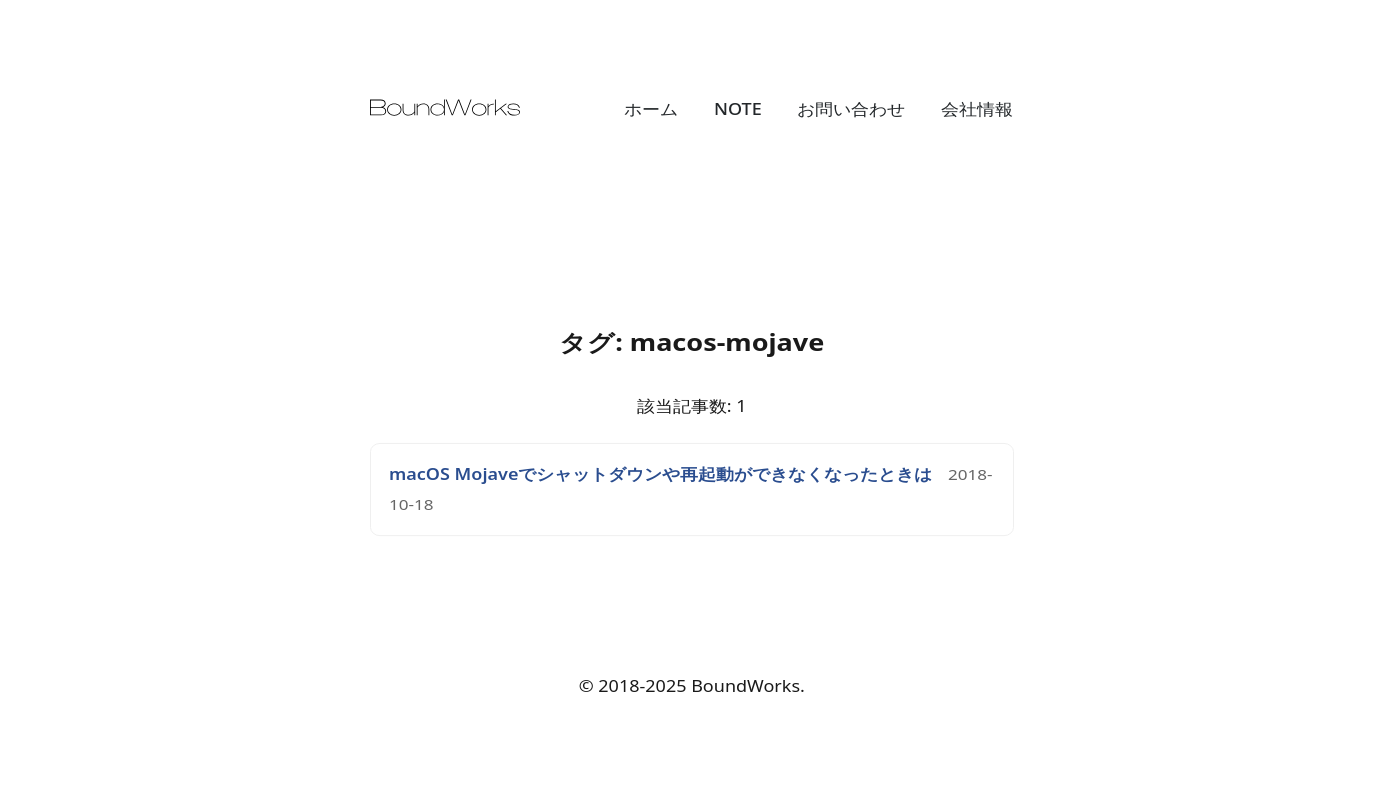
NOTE (738, 108)
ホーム (651, 108)
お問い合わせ (851, 108)
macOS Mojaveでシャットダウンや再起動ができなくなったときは (660, 474)
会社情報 (977, 108)
